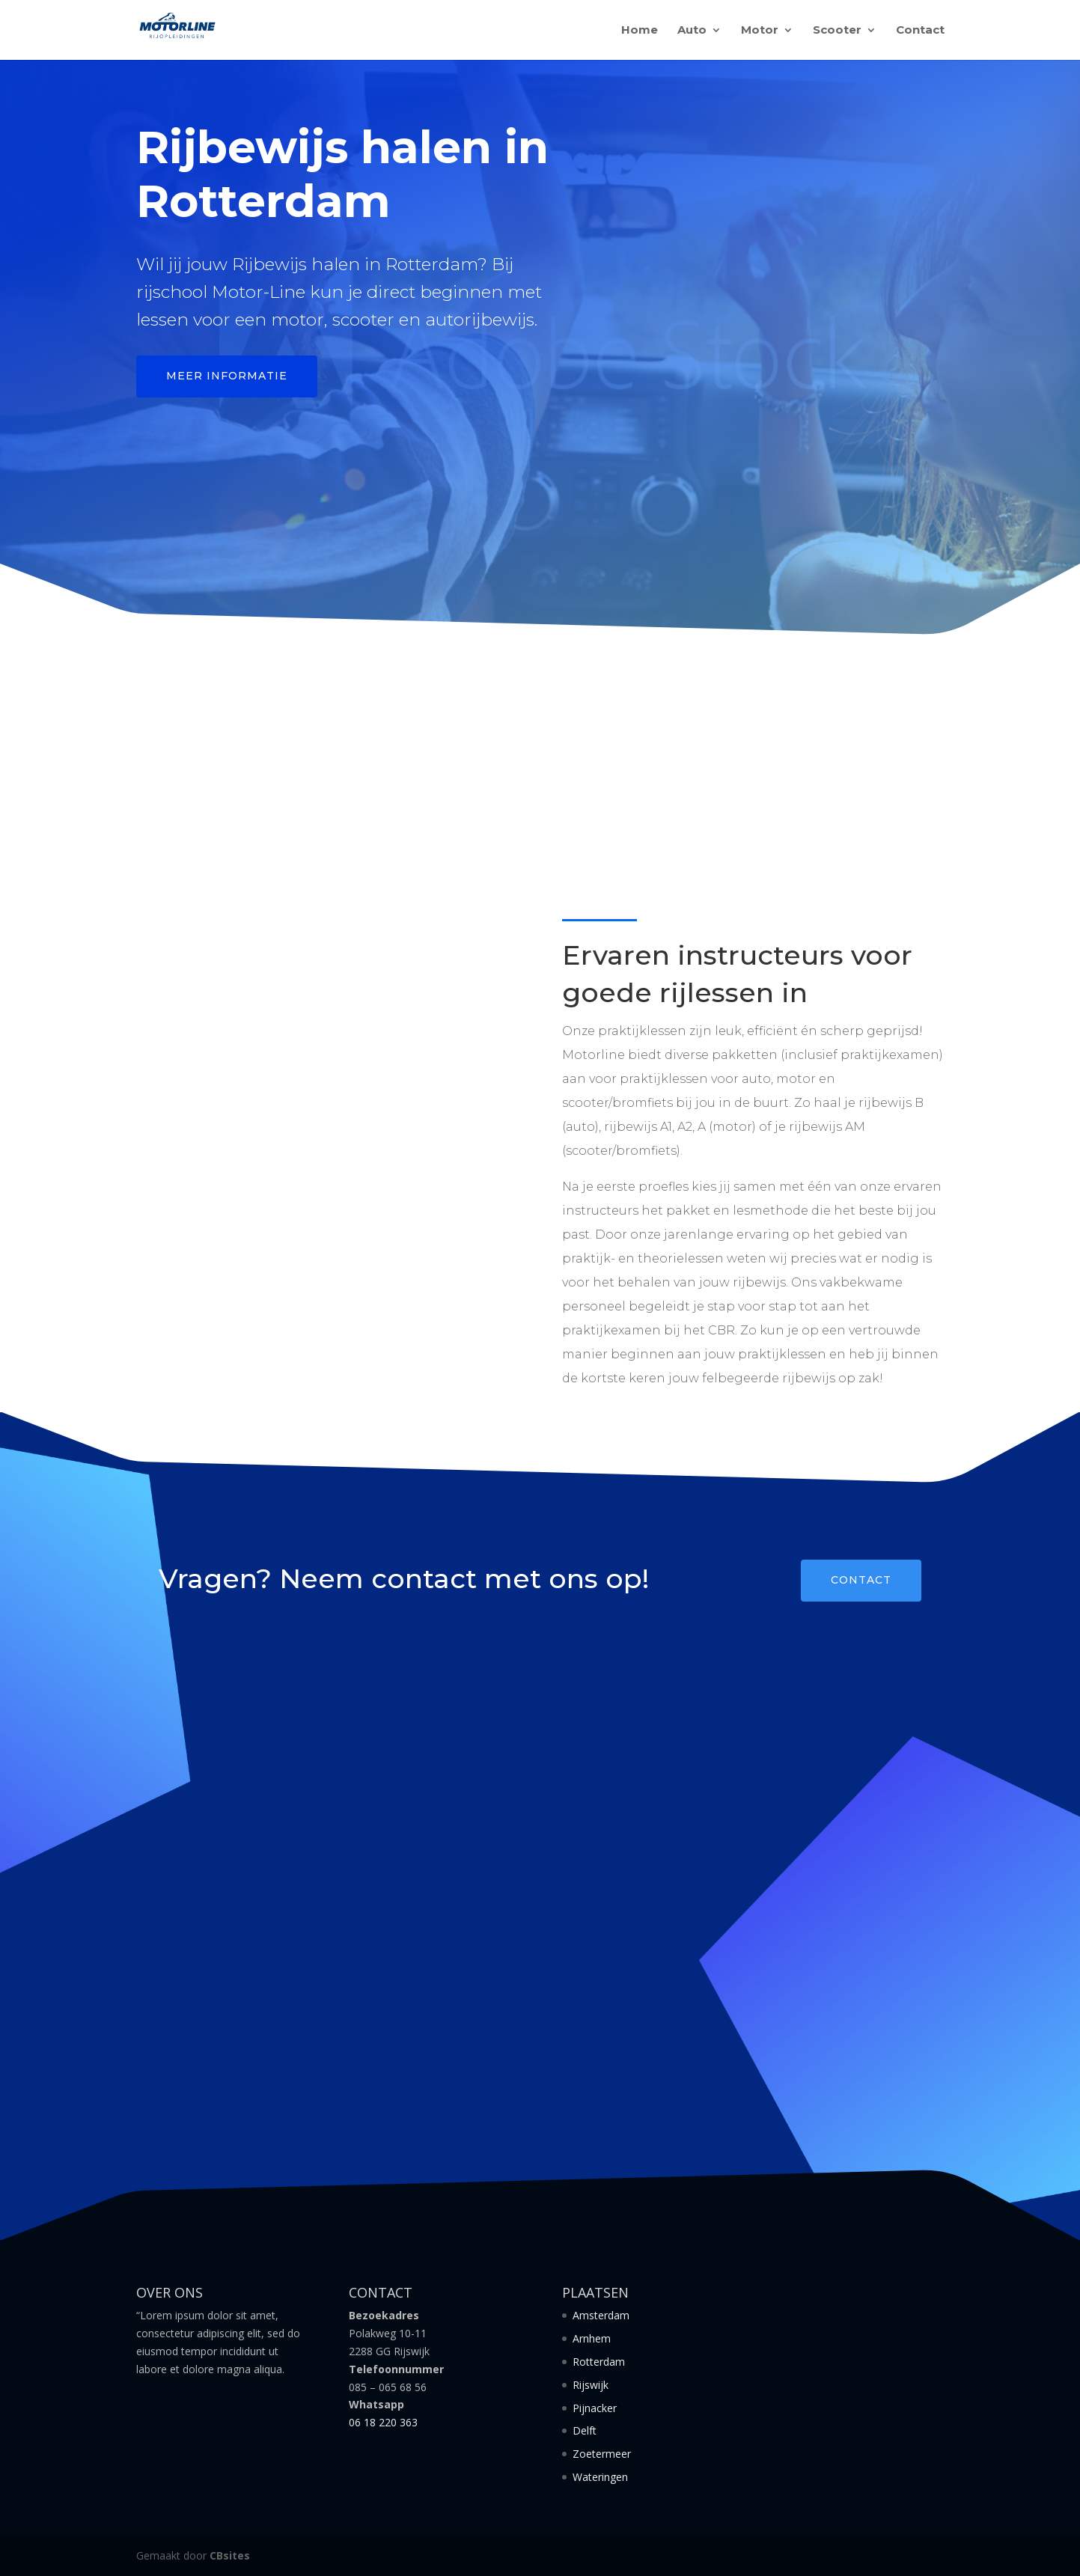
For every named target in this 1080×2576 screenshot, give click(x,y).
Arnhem (592, 2338)
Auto (692, 31)
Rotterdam (599, 2361)
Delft (585, 2430)
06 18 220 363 (383, 2422)
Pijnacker (595, 2408)
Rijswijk (590, 2385)
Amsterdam (601, 2315)
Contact (920, 31)
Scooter (837, 31)
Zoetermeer (602, 2454)
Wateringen (600, 2477)
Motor (759, 31)
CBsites (230, 2555)
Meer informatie (226, 375)
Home (639, 31)
